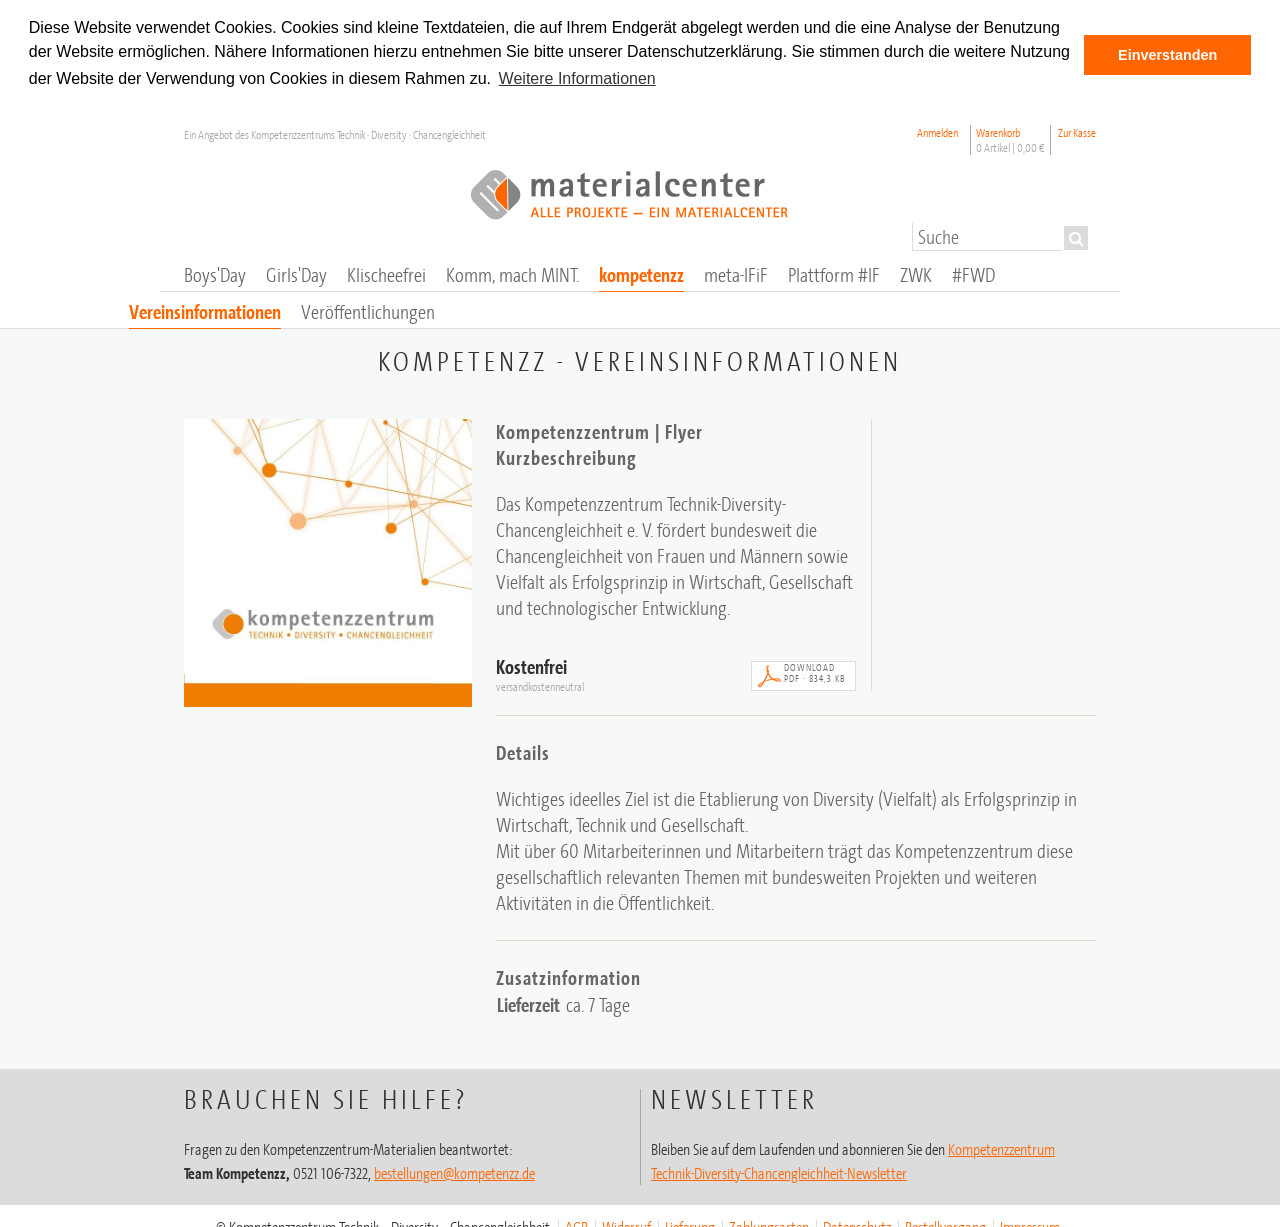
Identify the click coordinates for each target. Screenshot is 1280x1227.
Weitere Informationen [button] (577, 78)
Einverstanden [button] (1167, 55)
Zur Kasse (1077, 131)
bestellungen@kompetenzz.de (454, 1171)
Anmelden (937, 131)
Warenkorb (1010, 139)
